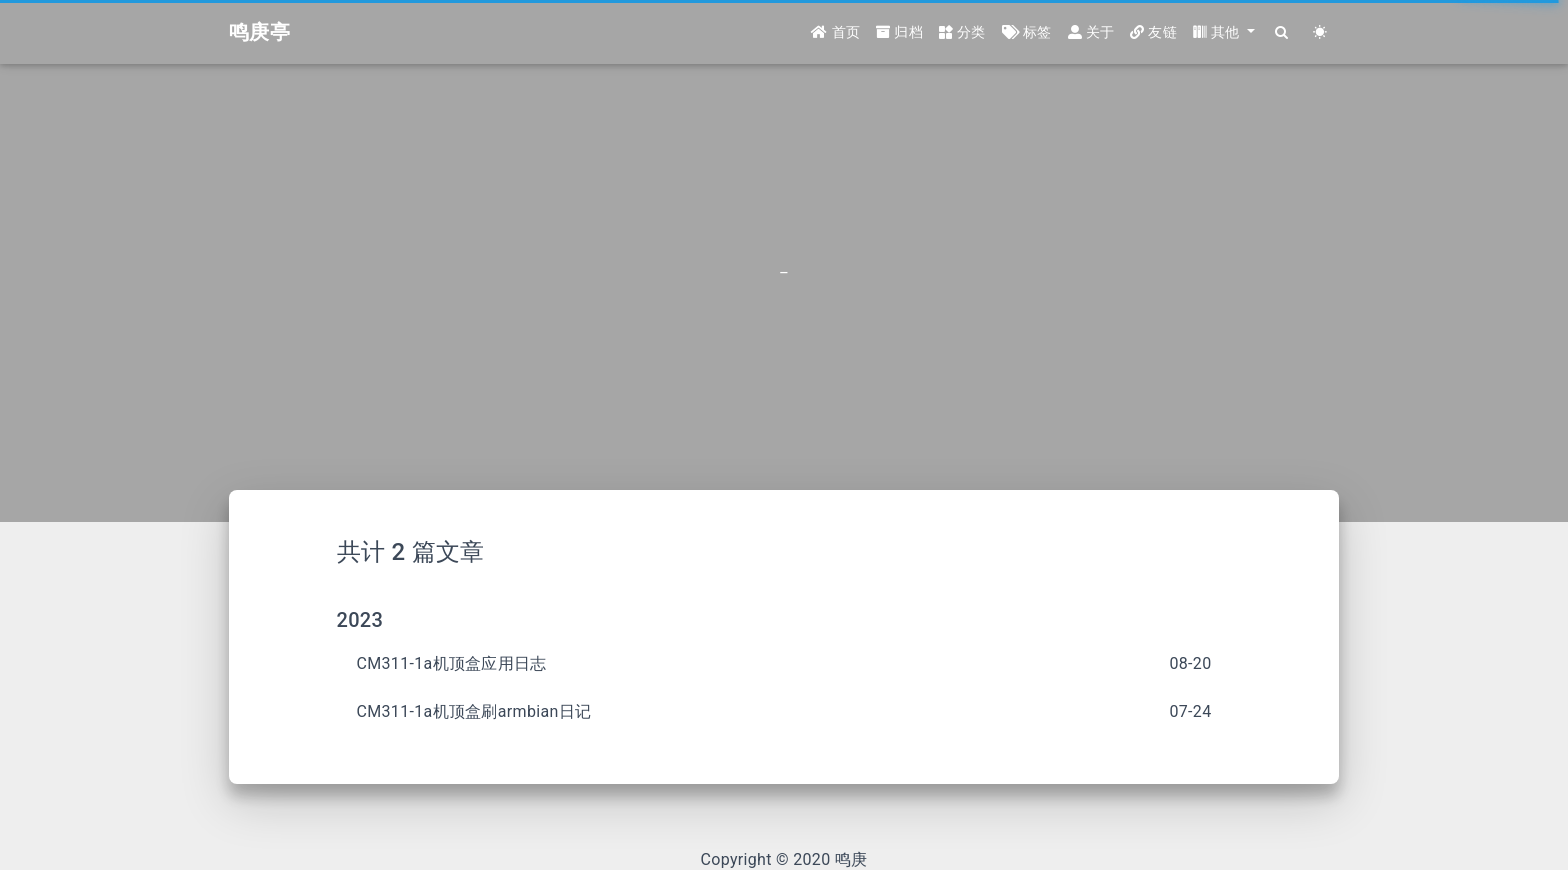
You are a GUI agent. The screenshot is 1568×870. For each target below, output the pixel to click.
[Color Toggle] (1320, 32)
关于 (1091, 32)
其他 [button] (1218, 32)
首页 (835, 32)
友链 (1153, 32)
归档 (899, 32)
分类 (962, 32)
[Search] (1282, 32)
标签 (1027, 32)
